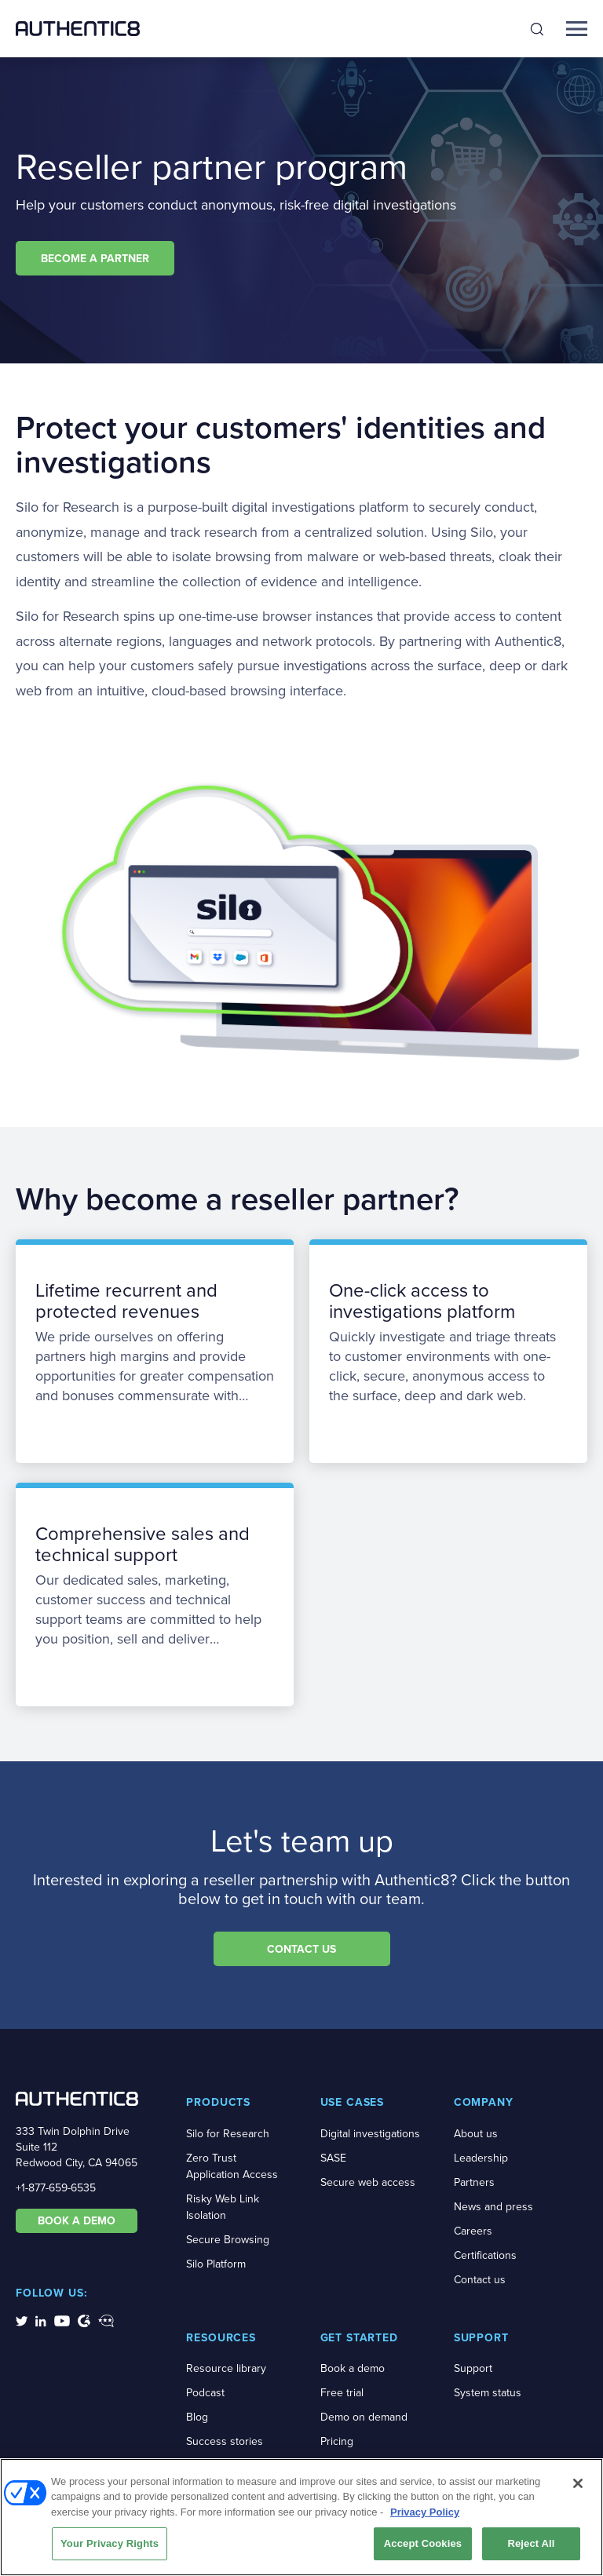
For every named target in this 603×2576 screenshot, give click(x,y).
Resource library (226, 2368)
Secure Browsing (227, 2239)
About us (476, 2133)
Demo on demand (363, 2417)
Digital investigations (370, 2133)
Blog (197, 2417)
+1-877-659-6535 (56, 2187)
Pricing (336, 2441)
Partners (474, 2182)
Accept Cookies (423, 2549)
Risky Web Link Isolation (222, 2207)
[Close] (578, 2488)
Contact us (480, 2279)
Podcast (205, 2392)
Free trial (342, 2392)
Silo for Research (227, 2133)
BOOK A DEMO (76, 2220)
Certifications (485, 2255)
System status (487, 2392)
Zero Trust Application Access (232, 2166)
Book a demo (352, 2368)
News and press (493, 2206)
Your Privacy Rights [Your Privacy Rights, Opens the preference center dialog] (109, 2549)
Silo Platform (216, 2264)
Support (473, 2368)
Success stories (224, 2441)
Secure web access (367, 2182)
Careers (473, 2231)
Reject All (530, 2549)
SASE (333, 2158)
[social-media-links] (21, 2320)
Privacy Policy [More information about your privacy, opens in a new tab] (424, 2517)
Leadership (481, 2158)
